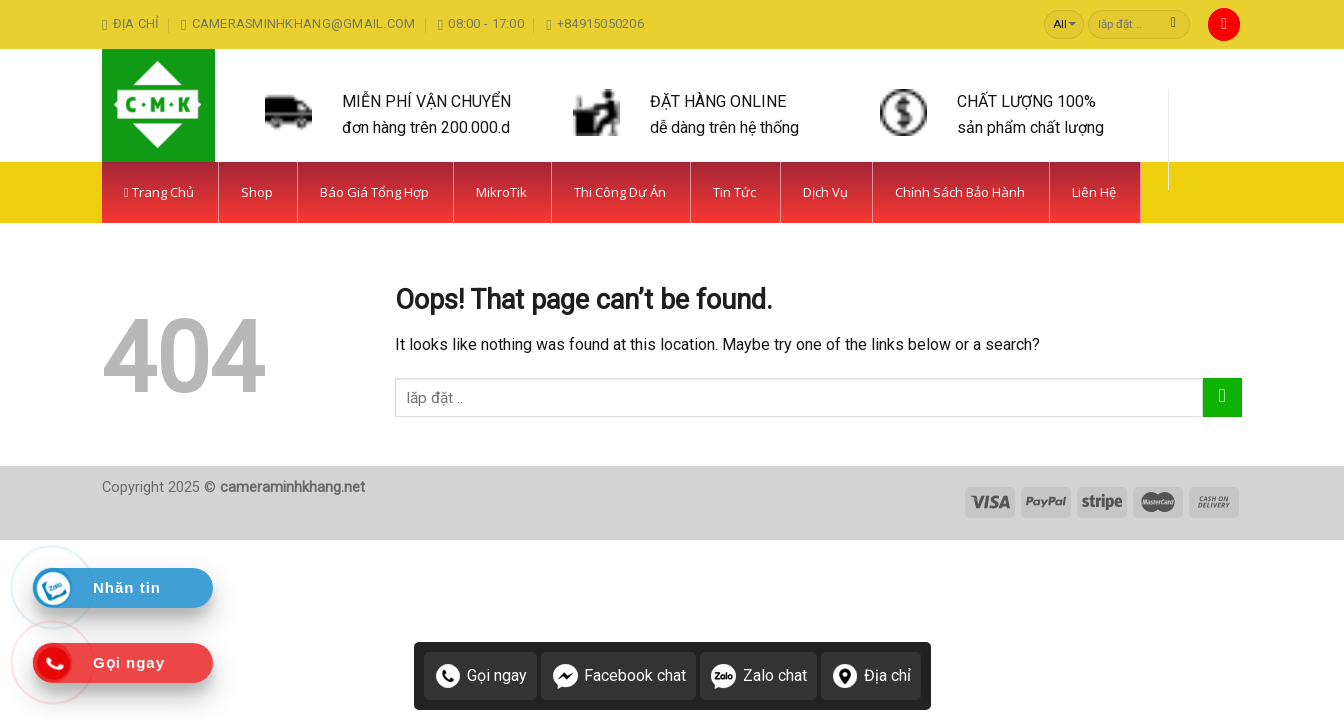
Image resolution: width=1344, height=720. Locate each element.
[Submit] (1173, 25)
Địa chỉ (871, 676)
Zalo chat (758, 676)
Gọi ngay (480, 676)
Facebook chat (618, 676)
